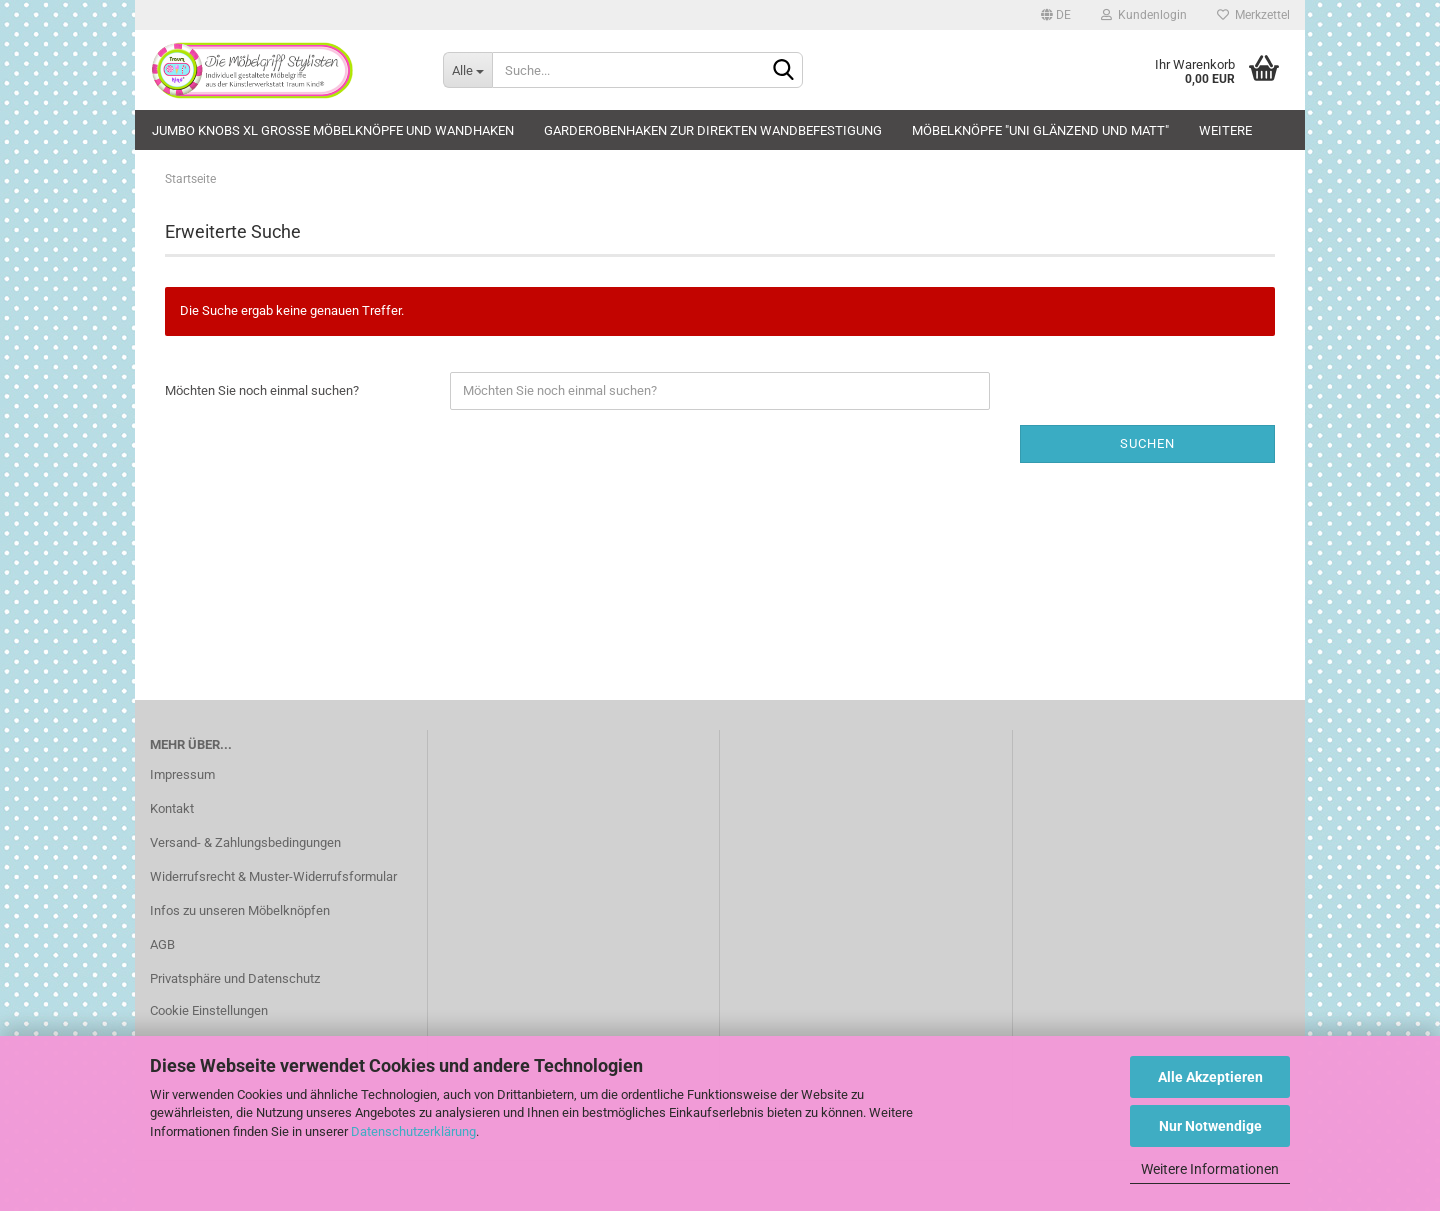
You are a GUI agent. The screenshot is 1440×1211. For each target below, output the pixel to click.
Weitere (1225, 130)
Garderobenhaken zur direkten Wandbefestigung (713, 130)
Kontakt (172, 808)
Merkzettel (1253, 15)
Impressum (182, 774)
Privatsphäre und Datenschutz (235, 978)
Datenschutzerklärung (413, 1131)
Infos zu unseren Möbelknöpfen (240, 910)
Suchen (1147, 443)
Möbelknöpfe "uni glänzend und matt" (1040, 130)
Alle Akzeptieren (1210, 1077)
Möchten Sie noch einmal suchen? (262, 390)
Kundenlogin (1144, 15)
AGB (162, 944)
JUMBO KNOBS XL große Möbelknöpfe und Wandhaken (333, 130)
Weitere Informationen (1210, 1169)
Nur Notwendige (1210, 1126)
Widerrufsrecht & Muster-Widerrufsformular (273, 876)
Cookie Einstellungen (209, 1010)
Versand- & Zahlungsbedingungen (245, 842)
